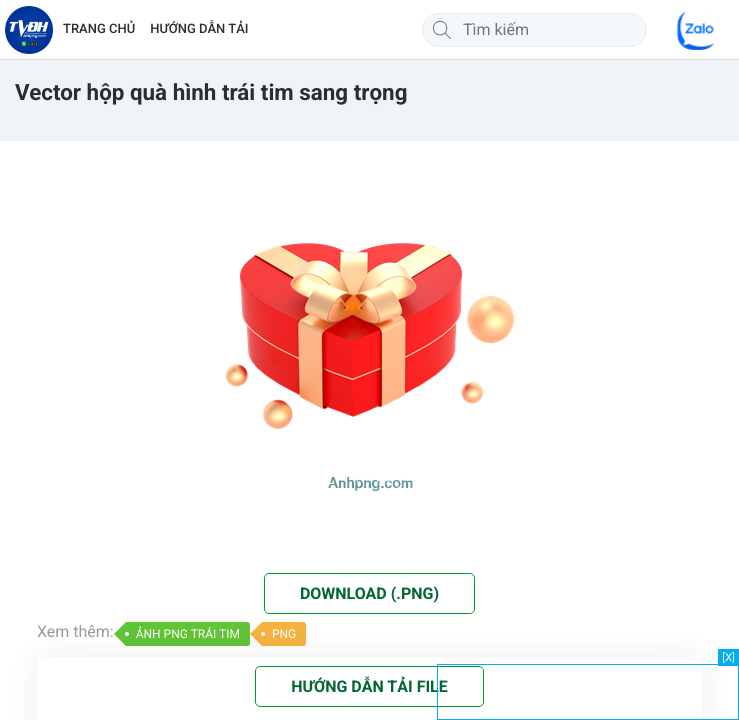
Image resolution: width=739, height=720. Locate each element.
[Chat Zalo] (697, 30)
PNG (284, 634)
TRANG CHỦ (99, 29)
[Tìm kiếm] (442, 30)
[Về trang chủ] (29, 30)
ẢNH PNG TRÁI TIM (188, 634)
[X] (728, 657)
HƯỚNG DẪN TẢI (199, 29)
